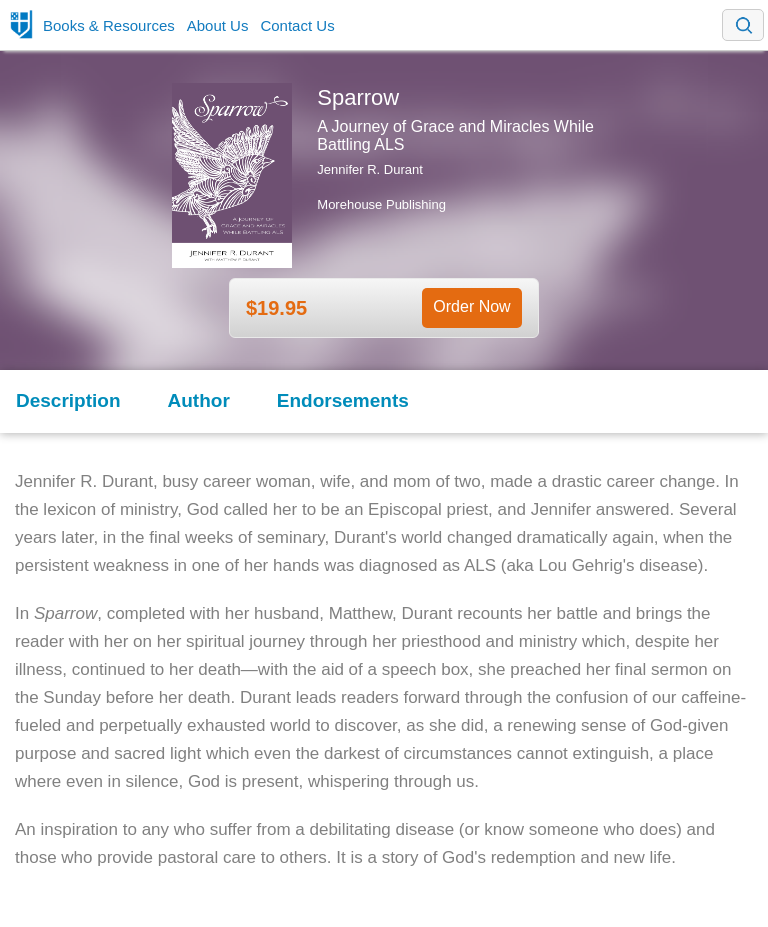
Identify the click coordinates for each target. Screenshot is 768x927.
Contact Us (297, 25)
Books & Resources (109, 25)
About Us (218, 25)
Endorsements (343, 400)
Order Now (471, 306)
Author (199, 400)
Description (68, 400)
